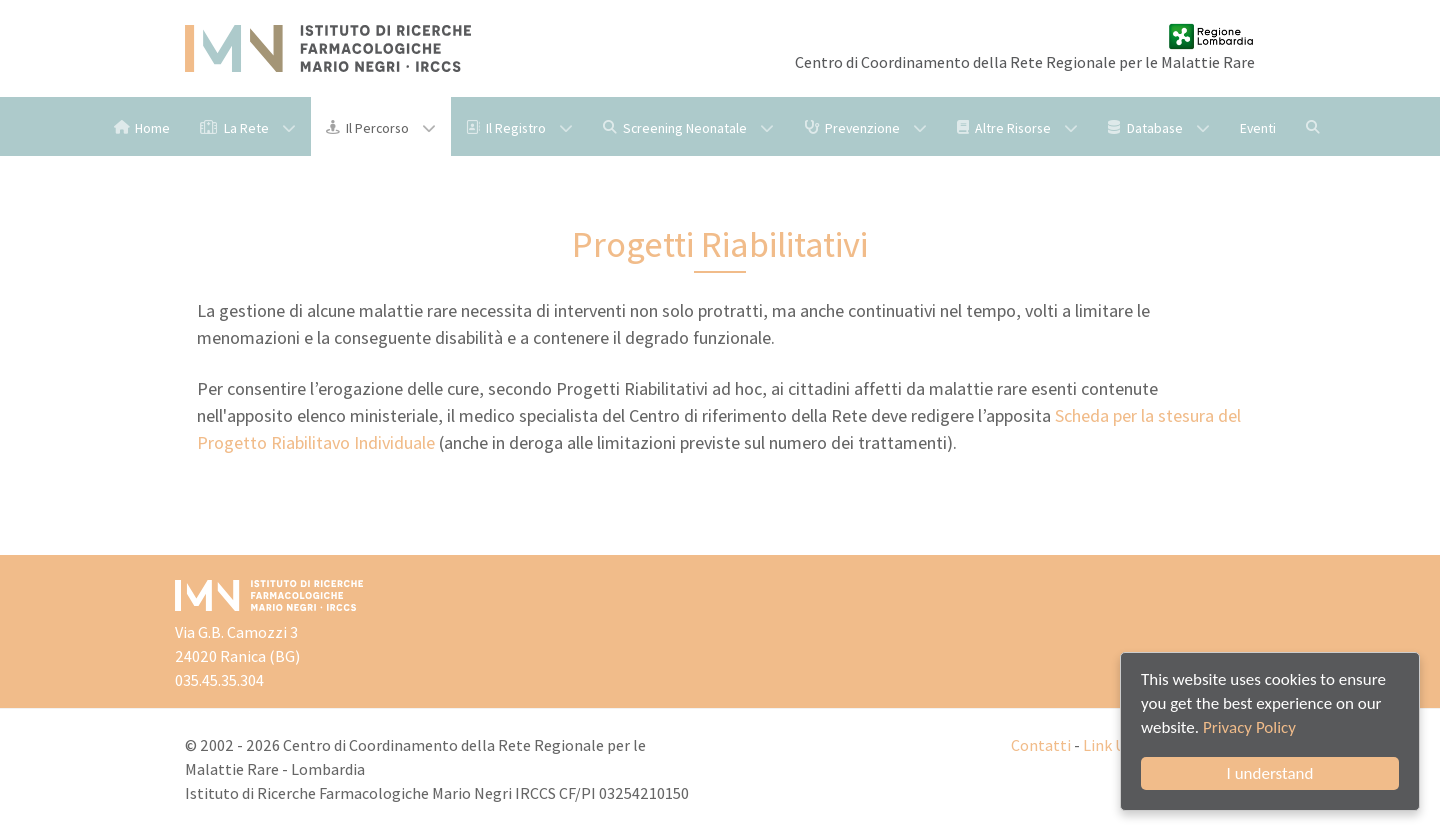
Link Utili (1114, 745)
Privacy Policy (1249, 727)
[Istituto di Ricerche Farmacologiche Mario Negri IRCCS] (328, 48)
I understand (1270, 773)
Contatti (1041, 745)
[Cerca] (1316, 126)
